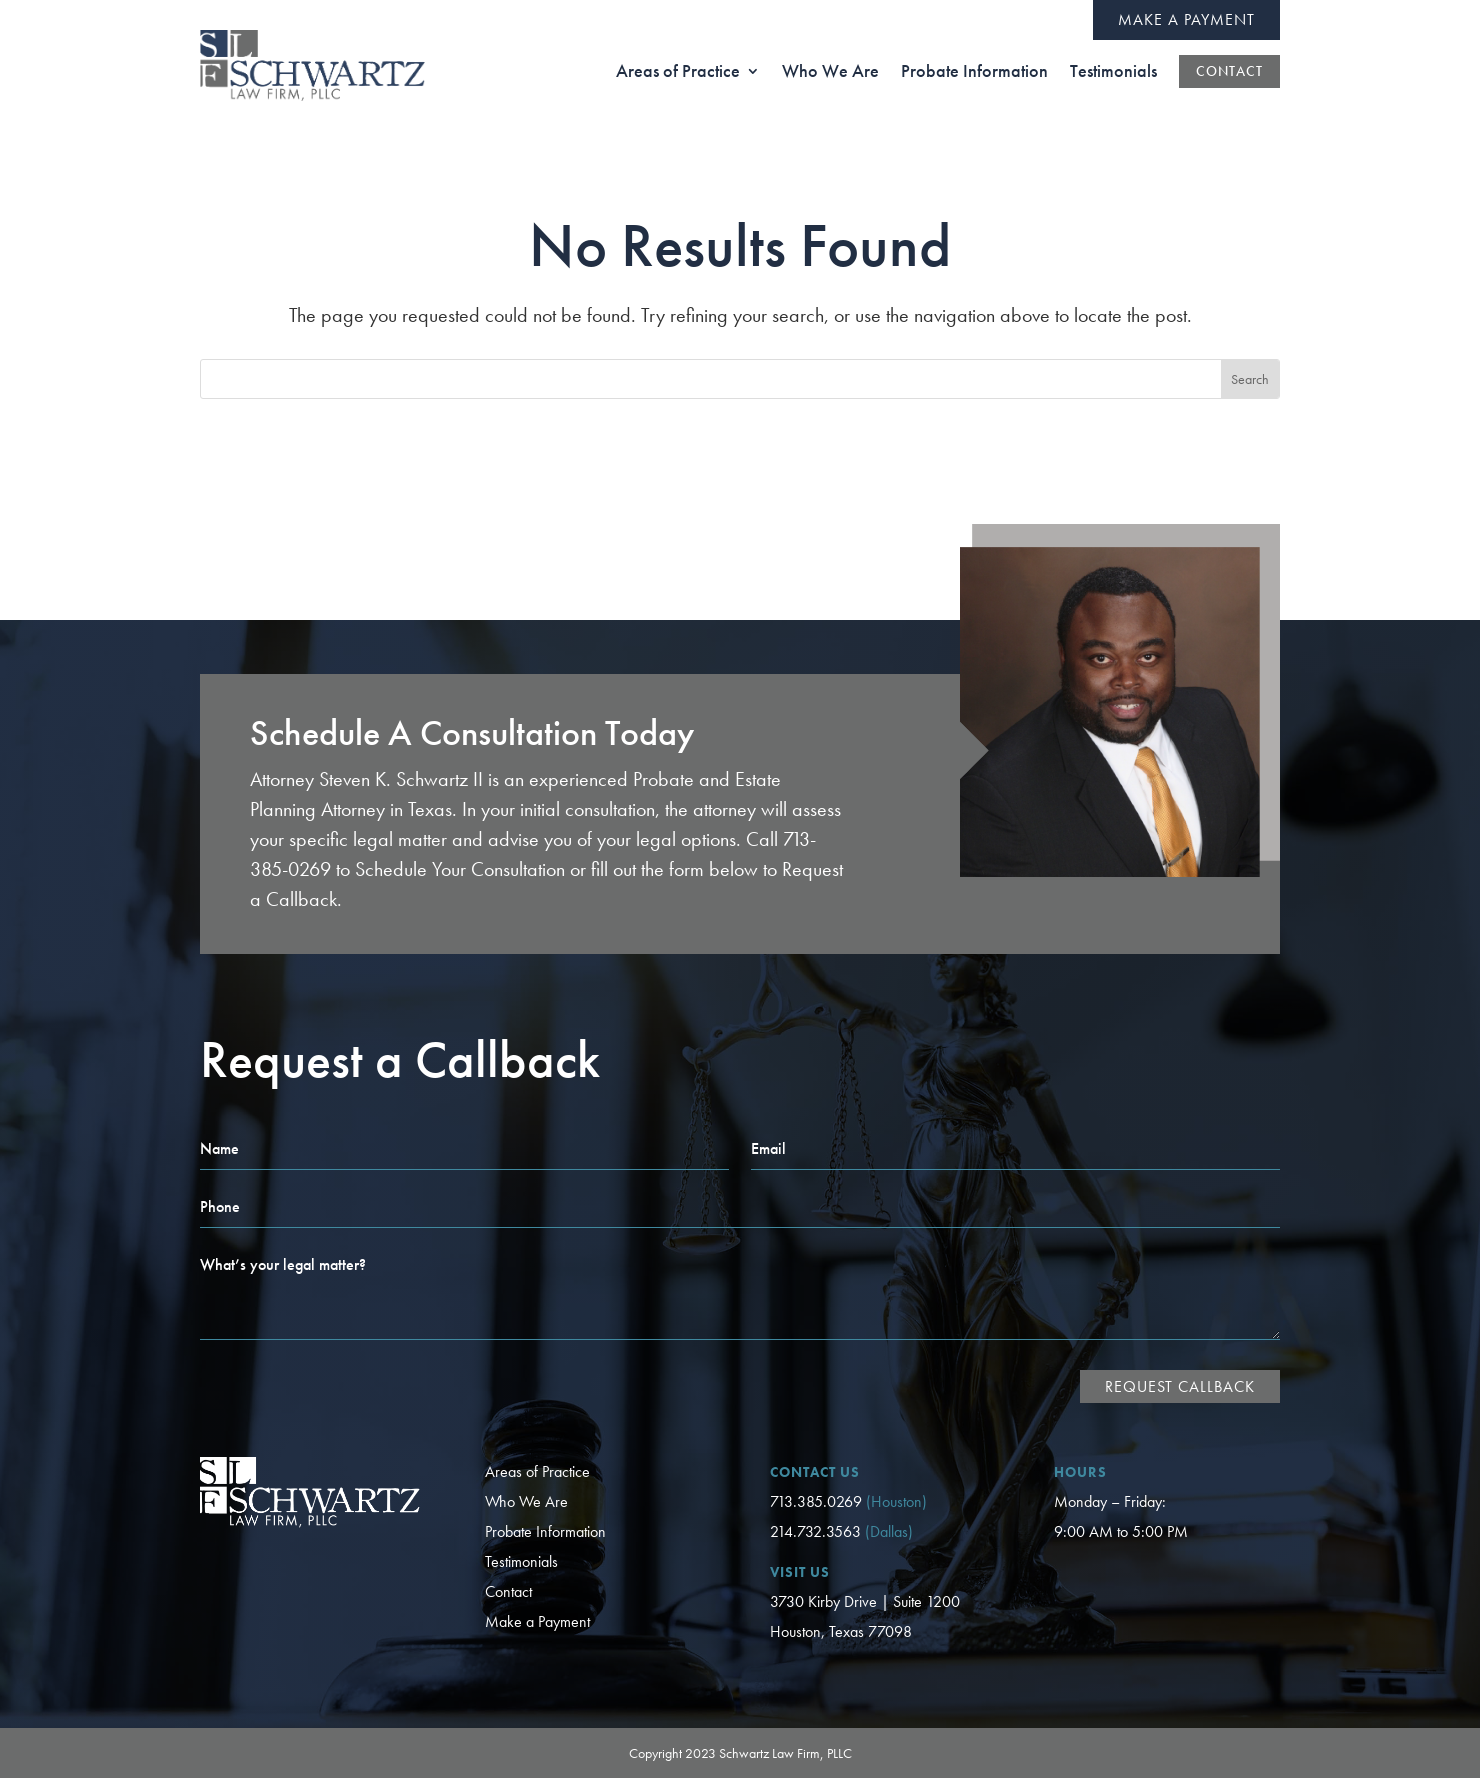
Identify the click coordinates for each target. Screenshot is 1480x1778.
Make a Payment (1186, 19)
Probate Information (545, 1531)
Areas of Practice (537, 1471)
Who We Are (526, 1501)
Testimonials (521, 1561)
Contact (508, 1591)
